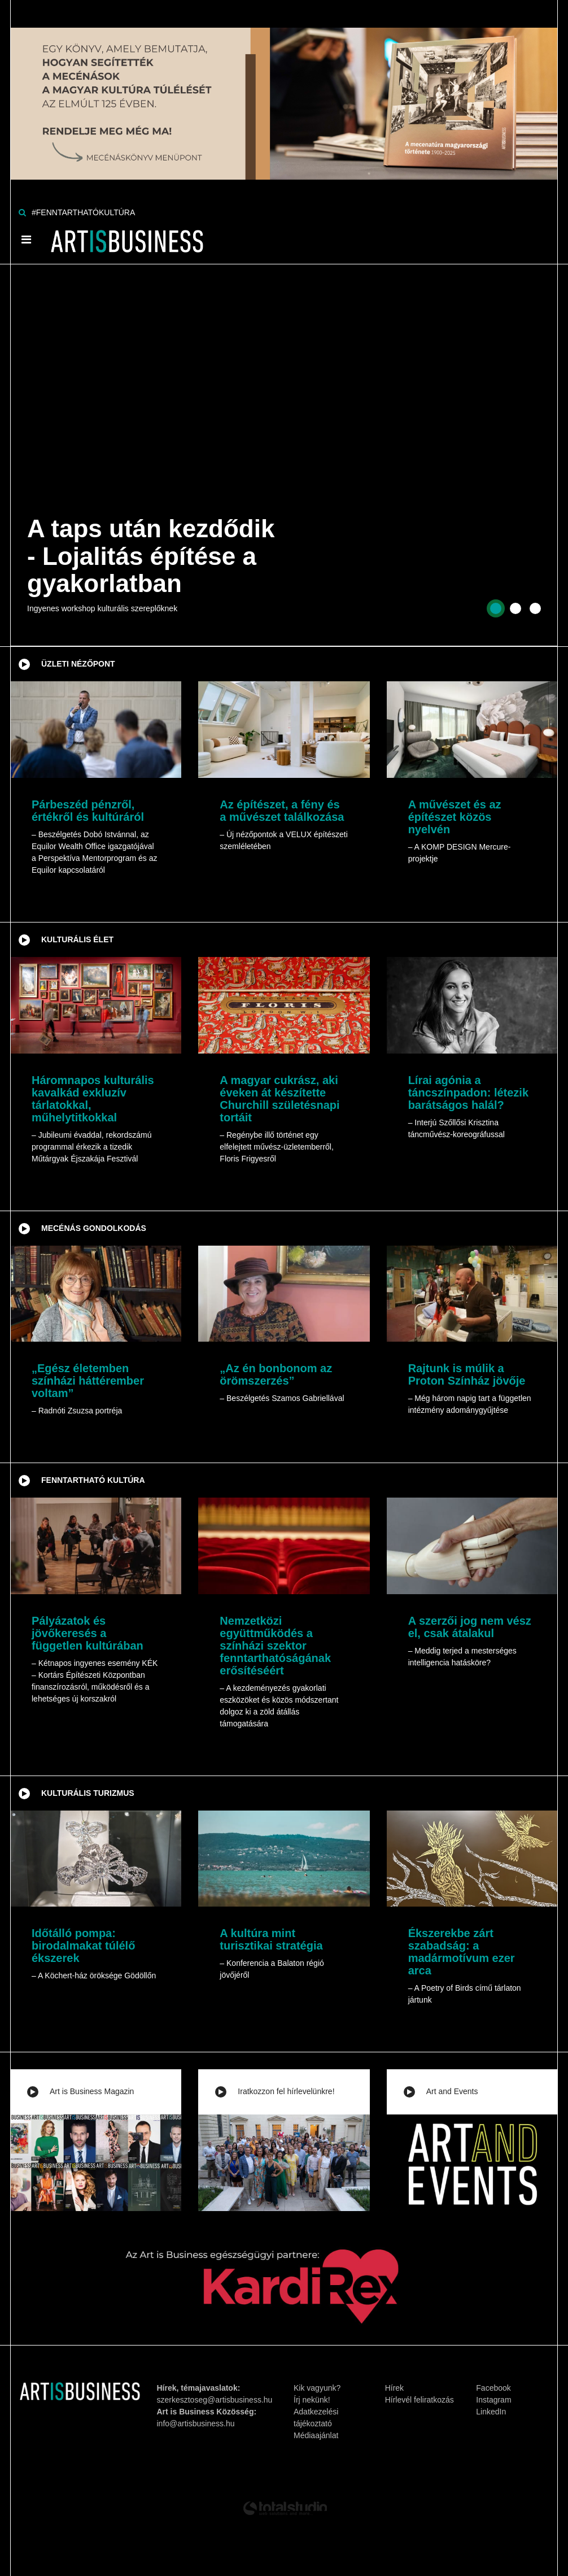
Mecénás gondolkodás (93, 1228)
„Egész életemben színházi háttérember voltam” (88, 1380)
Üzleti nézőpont (78, 663)
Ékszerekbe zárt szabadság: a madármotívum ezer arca (461, 1952)
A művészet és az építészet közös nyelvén (454, 817)
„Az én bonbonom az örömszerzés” (276, 1374)
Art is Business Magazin (92, 2091)
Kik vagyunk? (317, 2387)
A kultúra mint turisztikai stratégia (271, 1939)
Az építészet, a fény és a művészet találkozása (282, 810)
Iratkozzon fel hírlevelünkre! (286, 2091)
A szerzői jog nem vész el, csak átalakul (469, 1627)
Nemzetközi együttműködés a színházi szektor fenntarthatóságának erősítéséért (275, 1646)
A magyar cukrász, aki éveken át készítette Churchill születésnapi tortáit (279, 1099)
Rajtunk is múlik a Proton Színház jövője (467, 1374)
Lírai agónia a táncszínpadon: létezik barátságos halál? (468, 1092)
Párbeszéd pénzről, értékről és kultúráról (88, 810)
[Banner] (284, 89)
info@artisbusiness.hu (196, 2423)
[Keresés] (22, 212)
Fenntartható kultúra (93, 1480)
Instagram (493, 2399)
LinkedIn (491, 2411)
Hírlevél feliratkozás (419, 2399)
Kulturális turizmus (87, 1793)
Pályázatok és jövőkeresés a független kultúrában (87, 1633)
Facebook (493, 2387)
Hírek (394, 2387)
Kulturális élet (77, 939)
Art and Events (452, 2091)
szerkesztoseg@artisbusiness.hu (215, 2399)
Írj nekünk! (312, 2399)
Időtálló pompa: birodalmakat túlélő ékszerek (83, 1945)
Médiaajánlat (316, 2435)
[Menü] (26, 239)
